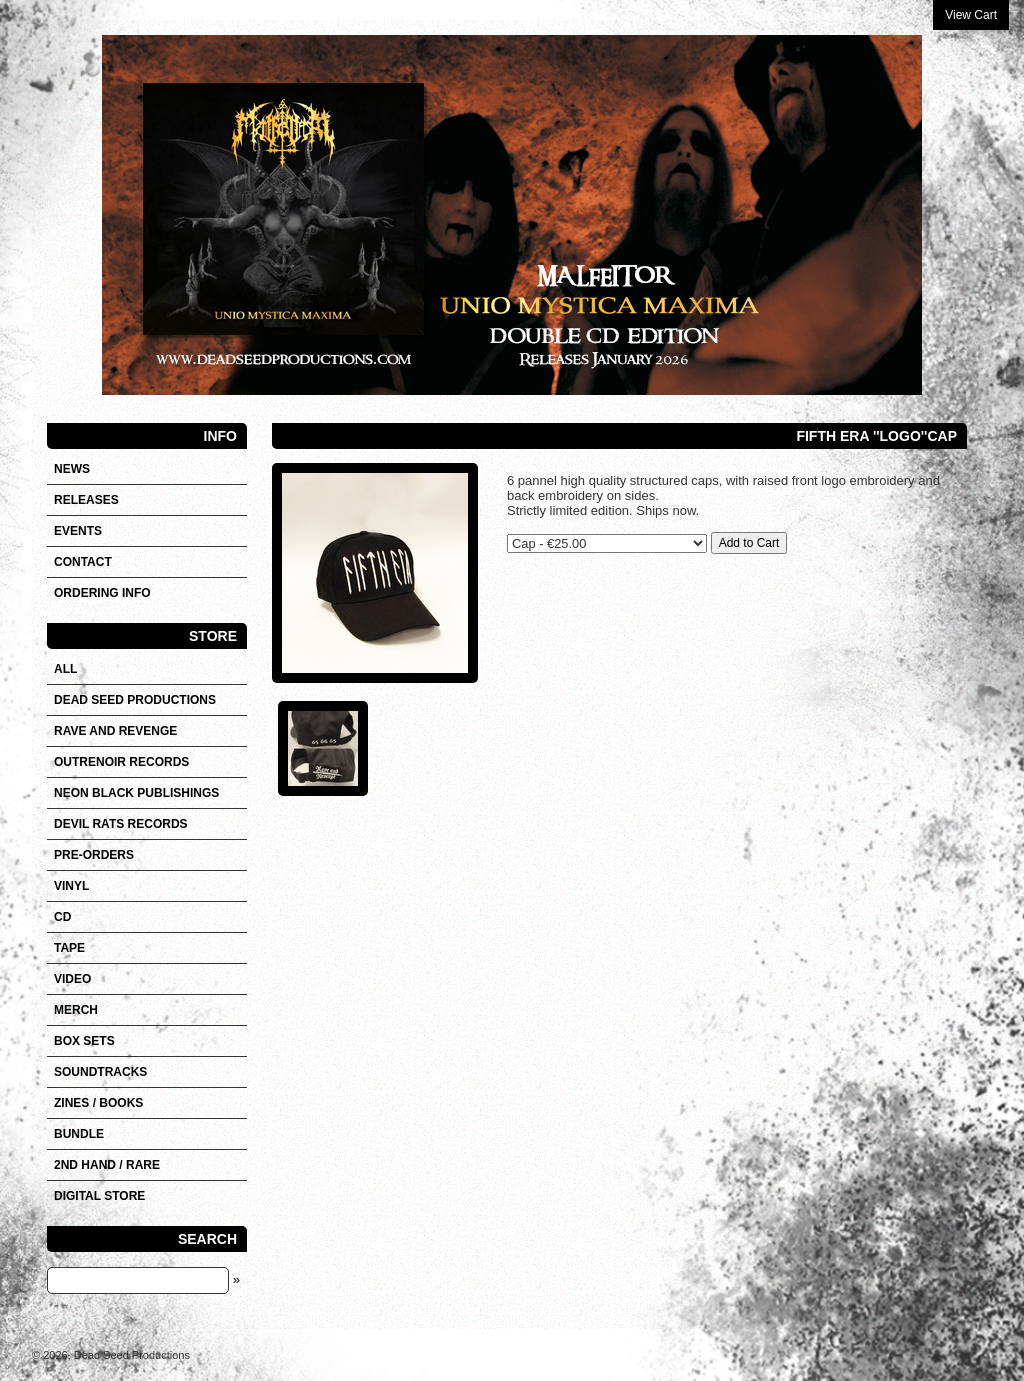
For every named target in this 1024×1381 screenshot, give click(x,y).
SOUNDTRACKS (100, 1072)
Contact (83, 562)
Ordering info (102, 593)
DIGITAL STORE (99, 1196)
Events (78, 531)
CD (62, 917)
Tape (69, 948)
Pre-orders (94, 855)
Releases (86, 500)
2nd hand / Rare (107, 1165)
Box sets (84, 1041)
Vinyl (71, 886)
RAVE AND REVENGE (115, 731)
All (65, 669)
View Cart (971, 15)
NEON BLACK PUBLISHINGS (136, 793)
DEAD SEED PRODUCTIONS (135, 700)
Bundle (79, 1134)
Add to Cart (749, 543)
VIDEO (72, 979)
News (72, 469)
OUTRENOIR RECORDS (121, 762)
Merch (76, 1010)
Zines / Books (98, 1103)
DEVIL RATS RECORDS (121, 824)
